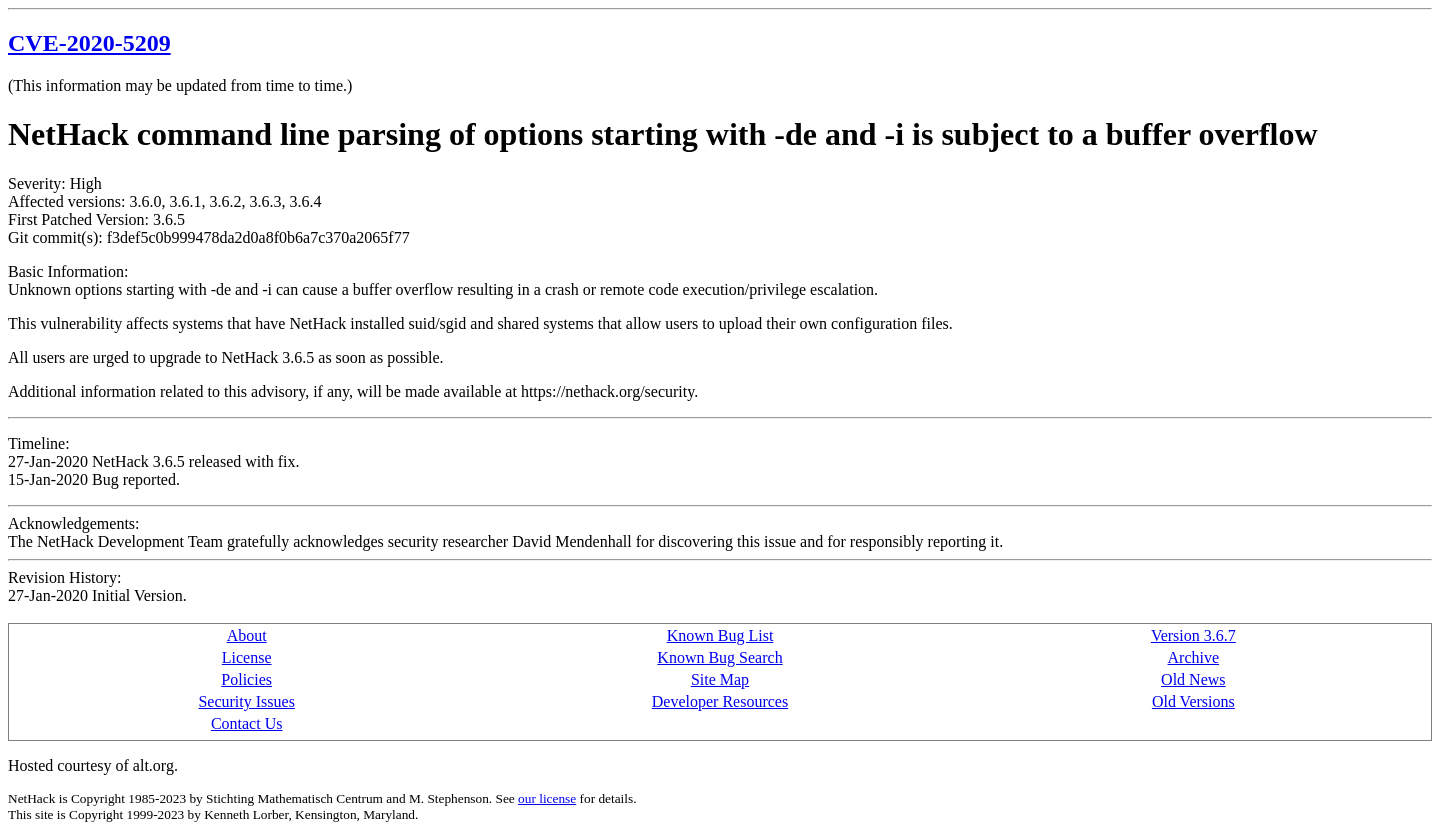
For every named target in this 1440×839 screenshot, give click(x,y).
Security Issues (246, 701)
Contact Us (247, 723)
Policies (246, 679)
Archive (1194, 657)
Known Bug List (720, 635)
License (247, 657)
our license (547, 798)
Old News (1193, 679)
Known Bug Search (719, 657)
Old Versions (1193, 701)
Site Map (720, 679)
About (247, 635)
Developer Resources (720, 701)
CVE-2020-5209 (89, 43)
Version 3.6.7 (1193, 635)
